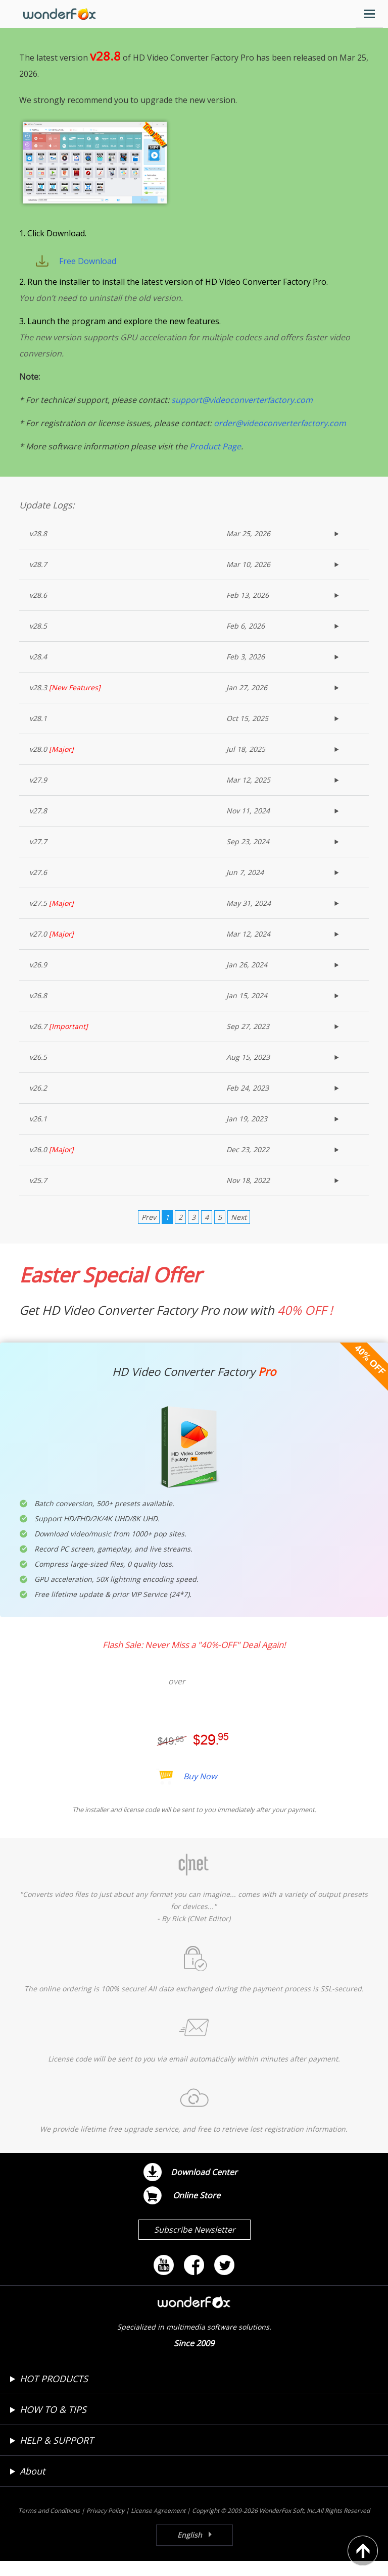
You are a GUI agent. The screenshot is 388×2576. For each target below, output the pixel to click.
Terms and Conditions (49, 2525)
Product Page (215, 461)
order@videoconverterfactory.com (280, 438)
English (189, 2550)
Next (239, 1232)
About (32, 2486)
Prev (148, 1232)
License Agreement (158, 2525)
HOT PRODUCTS (54, 2394)
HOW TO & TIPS (53, 2424)
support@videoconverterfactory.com (242, 415)
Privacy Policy (105, 2525)
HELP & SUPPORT (56, 2455)
